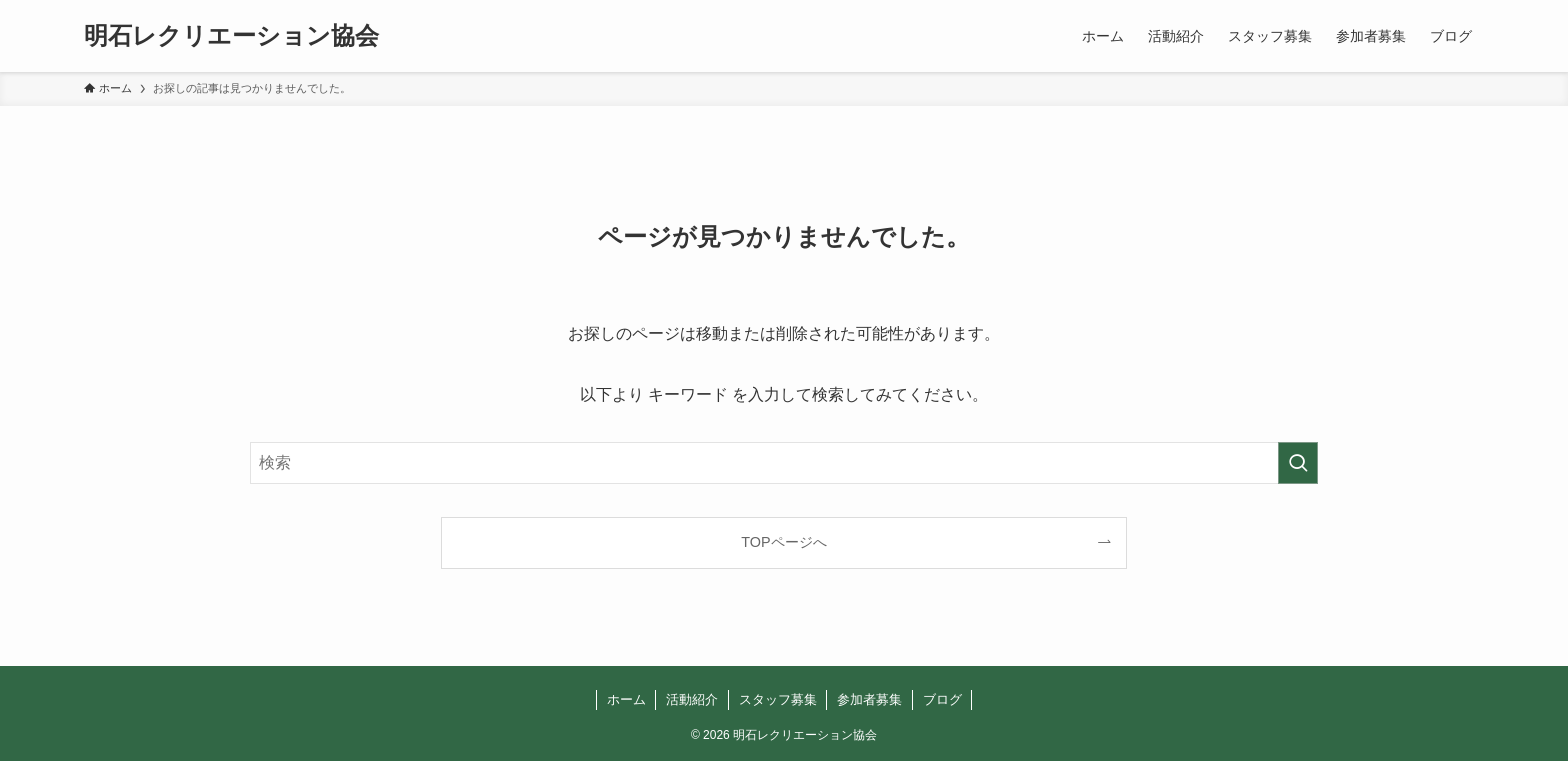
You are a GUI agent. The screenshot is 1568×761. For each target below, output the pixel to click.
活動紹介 (692, 699)
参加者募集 (869, 699)
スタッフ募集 (778, 699)
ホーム (626, 699)
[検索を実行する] (1298, 463)
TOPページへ (783, 542)
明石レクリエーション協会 (231, 36)
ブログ (942, 699)
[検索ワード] (784, 463)
